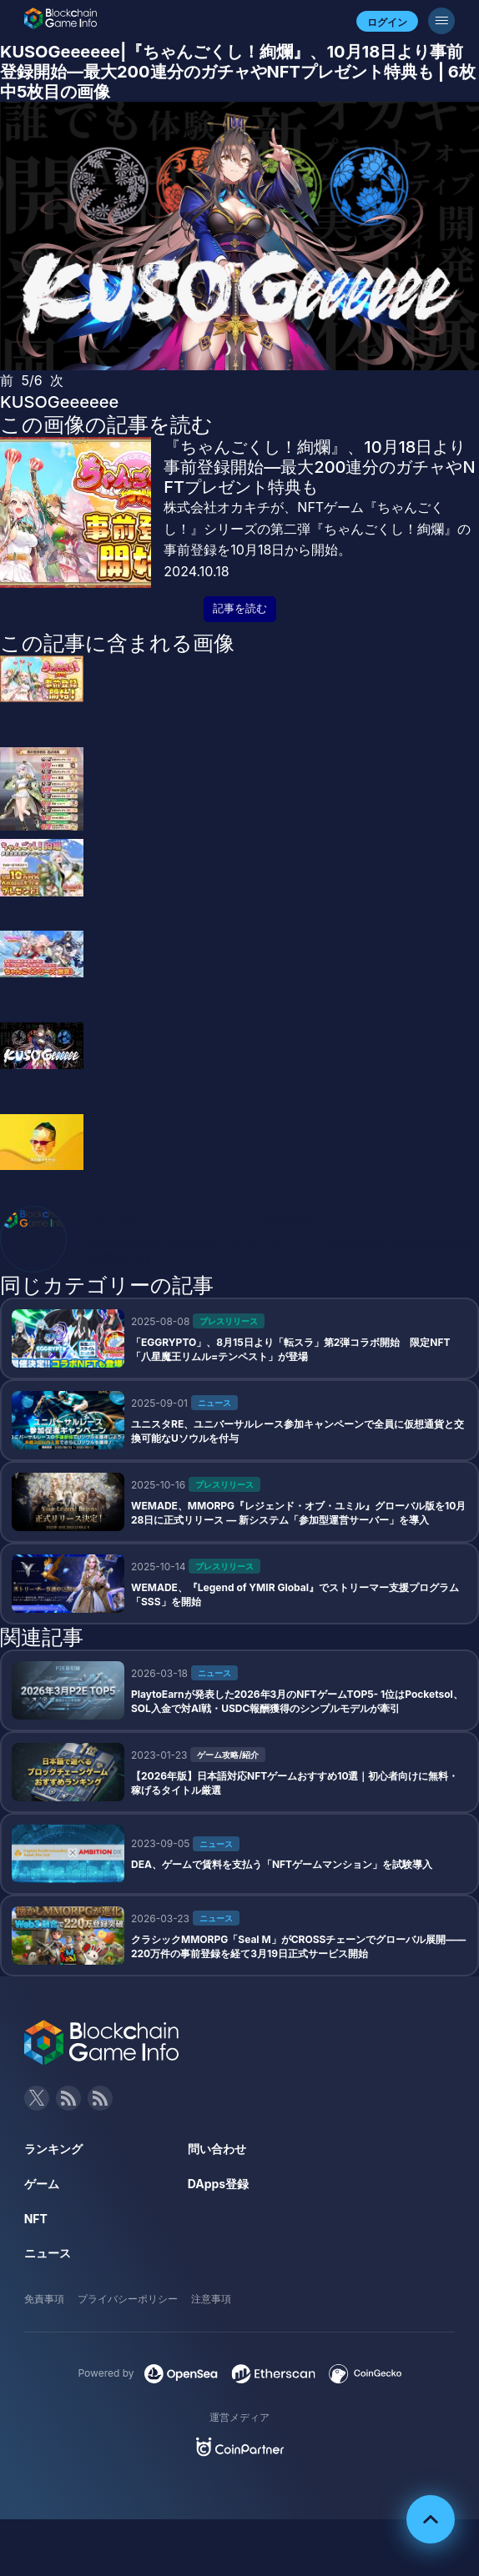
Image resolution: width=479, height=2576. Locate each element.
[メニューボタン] (441, 21)
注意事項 (211, 2298)
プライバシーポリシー (128, 2298)
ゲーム (41, 2184)
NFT (36, 2219)
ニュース (47, 2253)
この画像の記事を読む (106, 424)
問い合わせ (217, 2149)
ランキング (53, 2149)
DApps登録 (218, 2184)
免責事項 (44, 2298)
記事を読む (240, 608)
